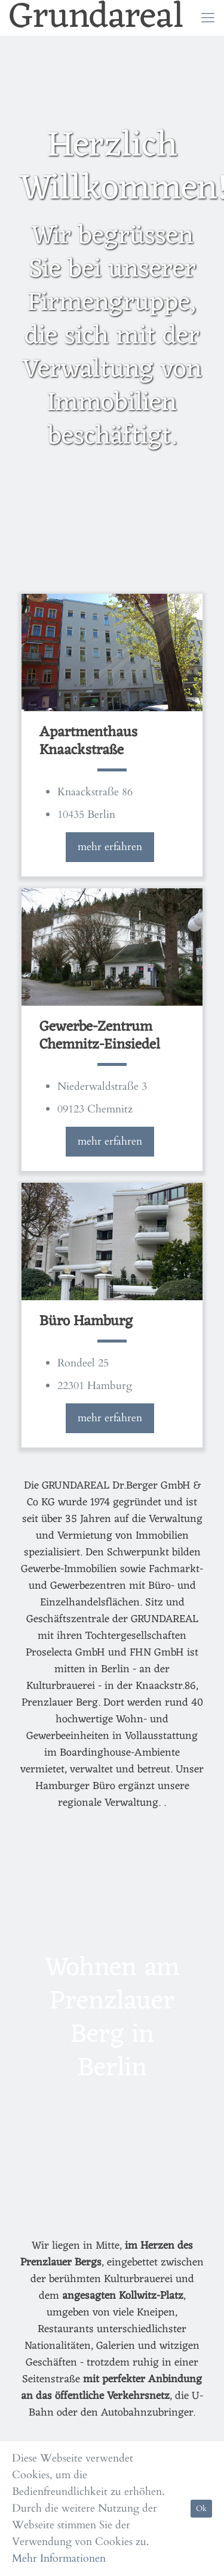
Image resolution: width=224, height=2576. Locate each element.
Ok (201, 2508)
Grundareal (96, 18)
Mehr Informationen (59, 2558)
